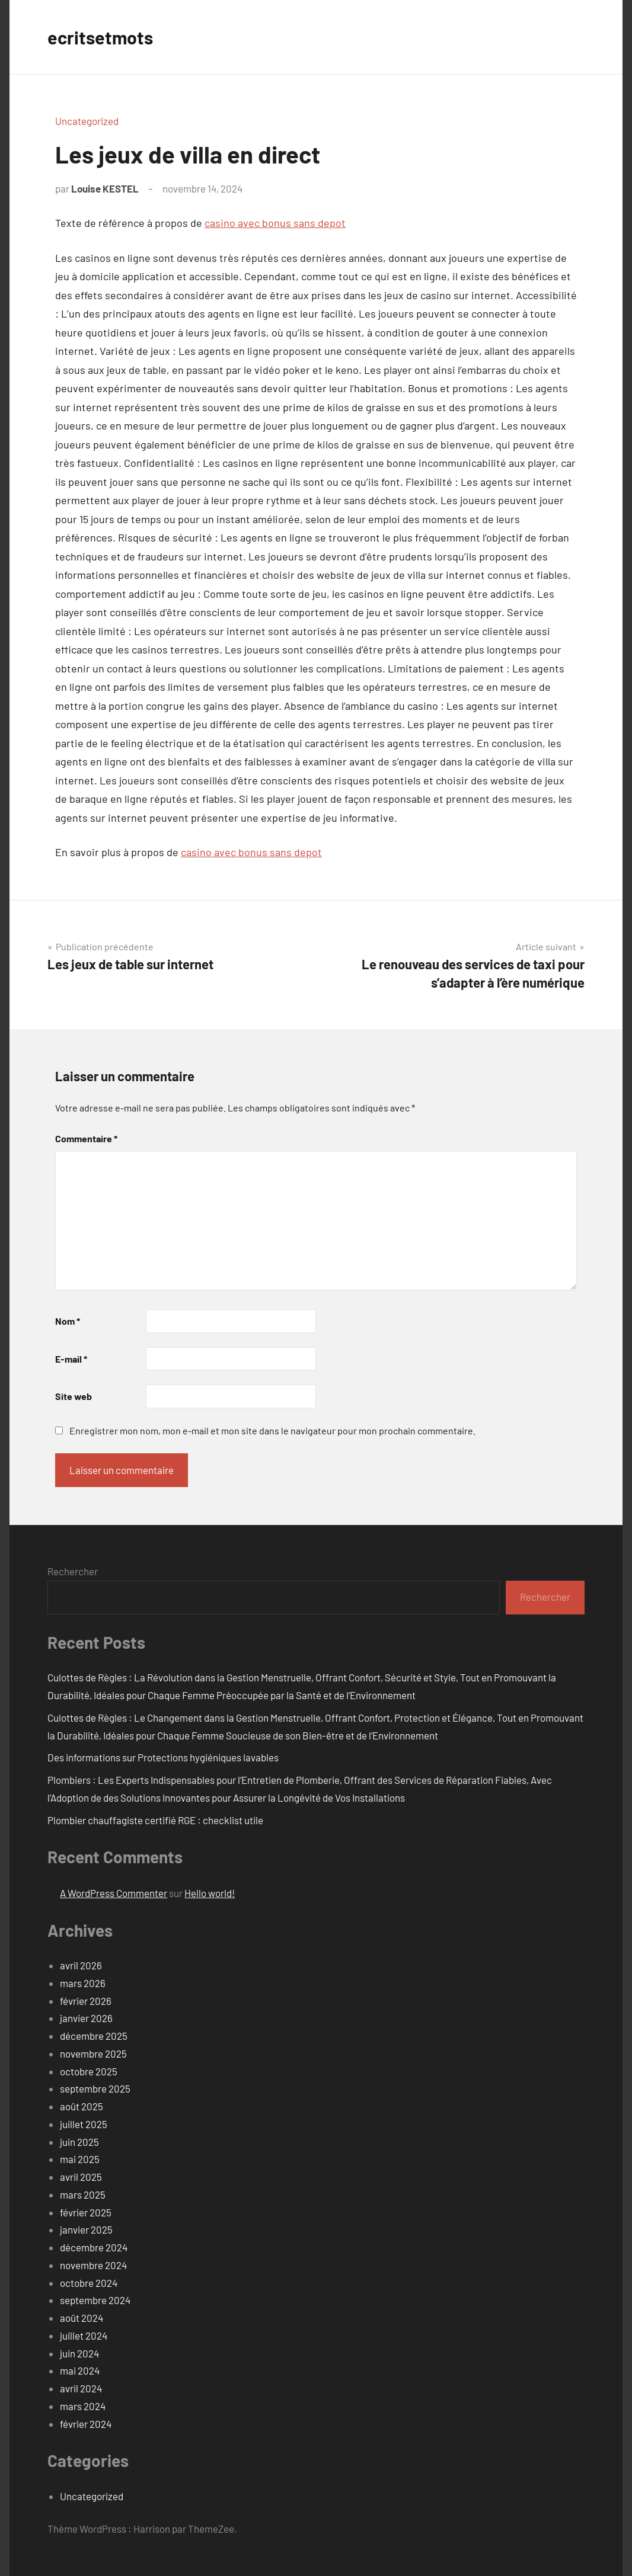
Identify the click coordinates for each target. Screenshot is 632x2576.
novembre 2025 (93, 2053)
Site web (73, 1396)
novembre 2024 (93, 2265)
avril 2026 (81, 1965)
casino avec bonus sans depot (275, 222)
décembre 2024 (93, 2247)
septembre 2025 (95, 2088)
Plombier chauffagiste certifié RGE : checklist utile (155, 1820)
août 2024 (81, 2318)
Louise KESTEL (105, 188)
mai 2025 (80, 2159)
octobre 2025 (88, 2071)
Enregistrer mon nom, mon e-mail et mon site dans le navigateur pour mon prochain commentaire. (272, 1430)
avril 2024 (81, 2388)
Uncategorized (87, 121)
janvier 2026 (86, 2018)
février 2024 (85, 2424)
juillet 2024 (83, 2335)
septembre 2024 (95, 2300)
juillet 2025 (83, 2124)
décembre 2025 (93, 2036)
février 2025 (85, 2212)
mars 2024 (83, 2406)
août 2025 (81, 2106)
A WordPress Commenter (113, 1893)
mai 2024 (80, 2370)
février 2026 (85, 2001)
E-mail (71, 1358)
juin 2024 (79, 2353)
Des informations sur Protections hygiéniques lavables (163, 1757)
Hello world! (209, 1893)
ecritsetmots (102, 36)
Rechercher (72, 1571)
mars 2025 (83, 2194)
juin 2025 (79, 2142)
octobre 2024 (88, 2283)
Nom (67, 1321)
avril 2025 (81, 2177)
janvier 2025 (86, 2229)
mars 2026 (83, 1983)
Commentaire (86, 1138)
